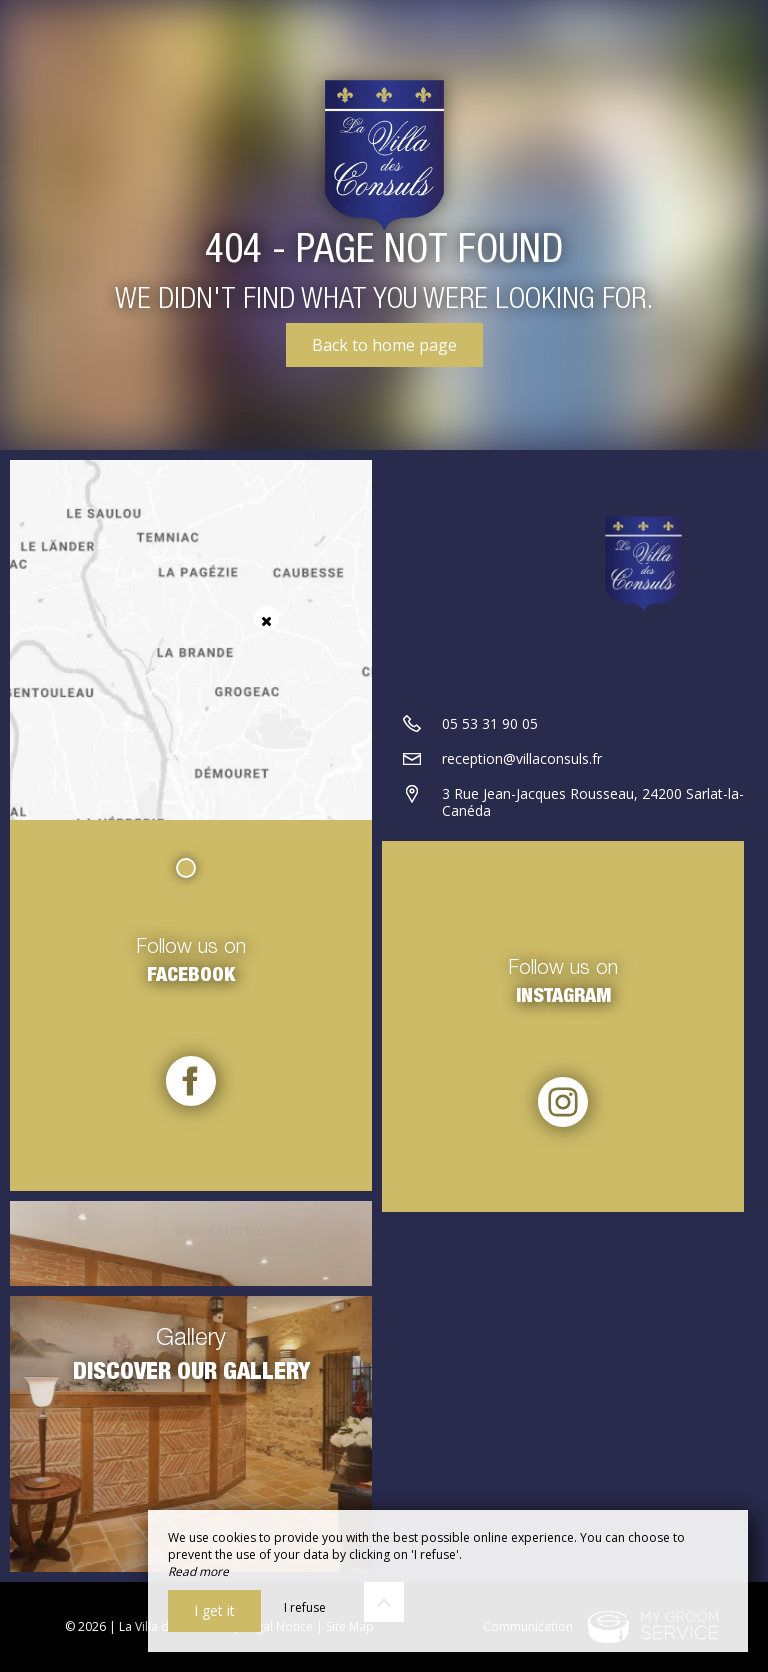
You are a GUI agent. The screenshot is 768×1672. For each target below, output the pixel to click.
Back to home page (384, 345)
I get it (214, 1610)
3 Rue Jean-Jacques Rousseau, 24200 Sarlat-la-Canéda (593, 802)
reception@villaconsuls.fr (522, 758)
